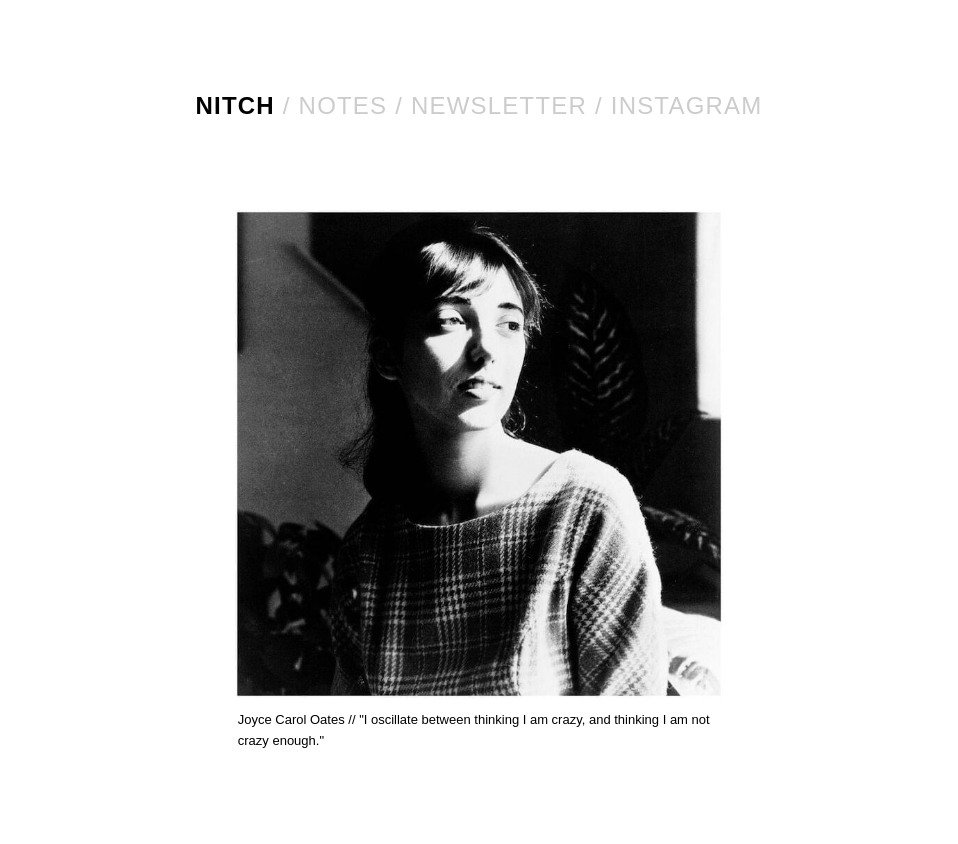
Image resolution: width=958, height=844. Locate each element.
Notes (343, 105)
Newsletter (499, 105)
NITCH (235, 105)
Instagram (687, 105)
